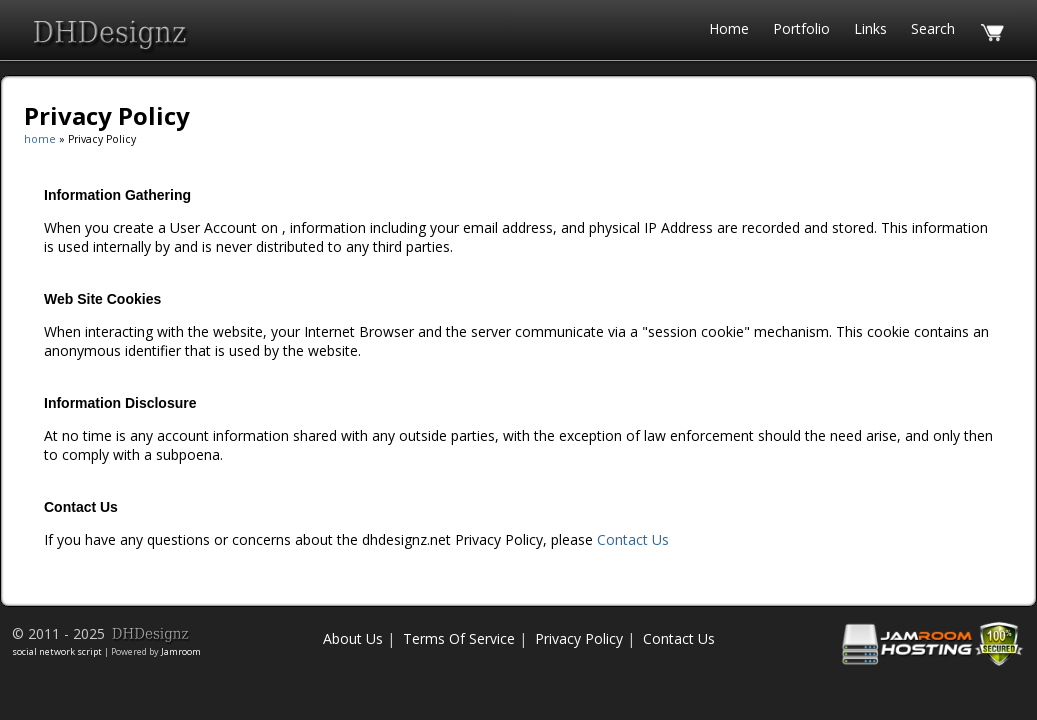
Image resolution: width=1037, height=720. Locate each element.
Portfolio (801, 28)
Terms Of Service (459, 638)
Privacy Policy (579, 638)
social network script (57, 651)
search (933, 28)
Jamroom (181, 651)
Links (870, 28)
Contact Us (633, 539)
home (40, 139)
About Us (353, 638)
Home (729, 28)
